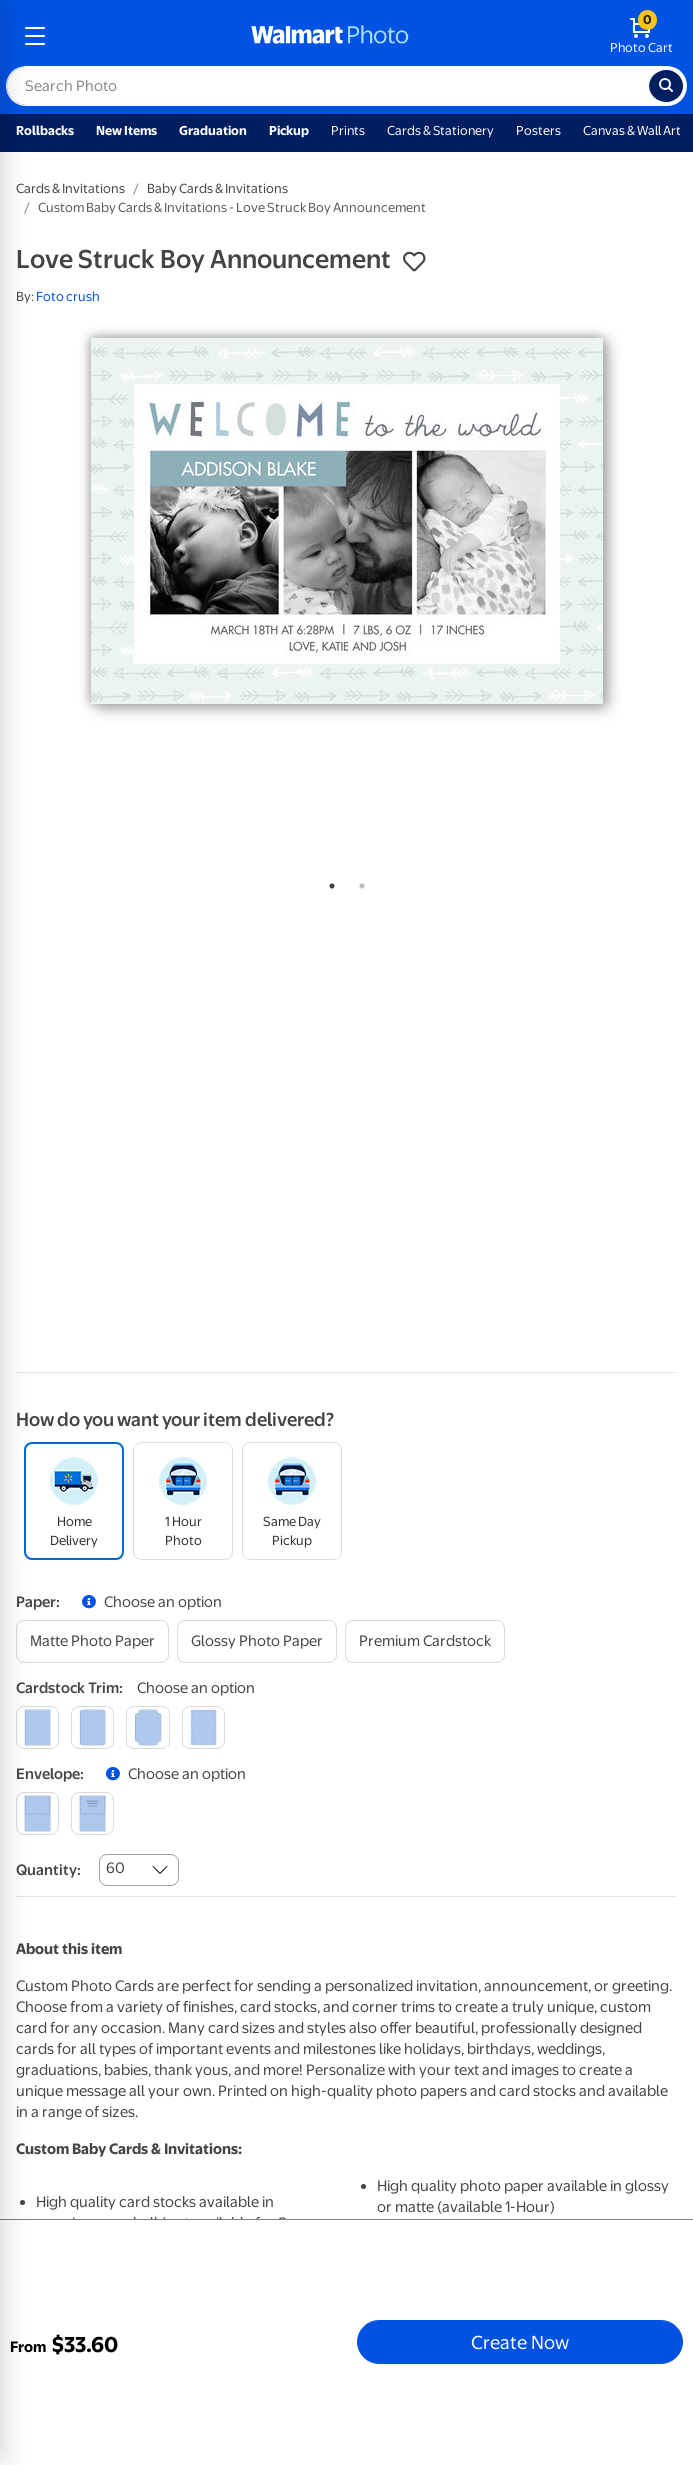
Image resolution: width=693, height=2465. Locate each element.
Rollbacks (45, 130)
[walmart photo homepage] (330, 36)
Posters (538, 130)
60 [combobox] (115, 1868)
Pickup (289, 130)
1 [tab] (328, 882)
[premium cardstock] (425, 1641)
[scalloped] (203, 1727)
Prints (348, 130)
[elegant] (147, 1727)
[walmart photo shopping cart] (641, 36)
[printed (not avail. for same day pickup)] (92, 1813)
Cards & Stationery (440, 130)
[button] (414, 262)
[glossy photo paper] (257, 1641)
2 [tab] (358, 882)
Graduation (213, 130)
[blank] (37, 1813)
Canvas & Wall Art (632, 130)
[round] (92, 1727)
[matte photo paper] (92, 1641)
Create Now (520, 2342)
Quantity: (48, 1870)
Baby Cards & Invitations (217, 188)
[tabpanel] (346, 521)
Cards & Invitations (70, 188)
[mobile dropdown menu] (35, 36)
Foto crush (68, 296)
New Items (126, 130)
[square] (37, 1727)
